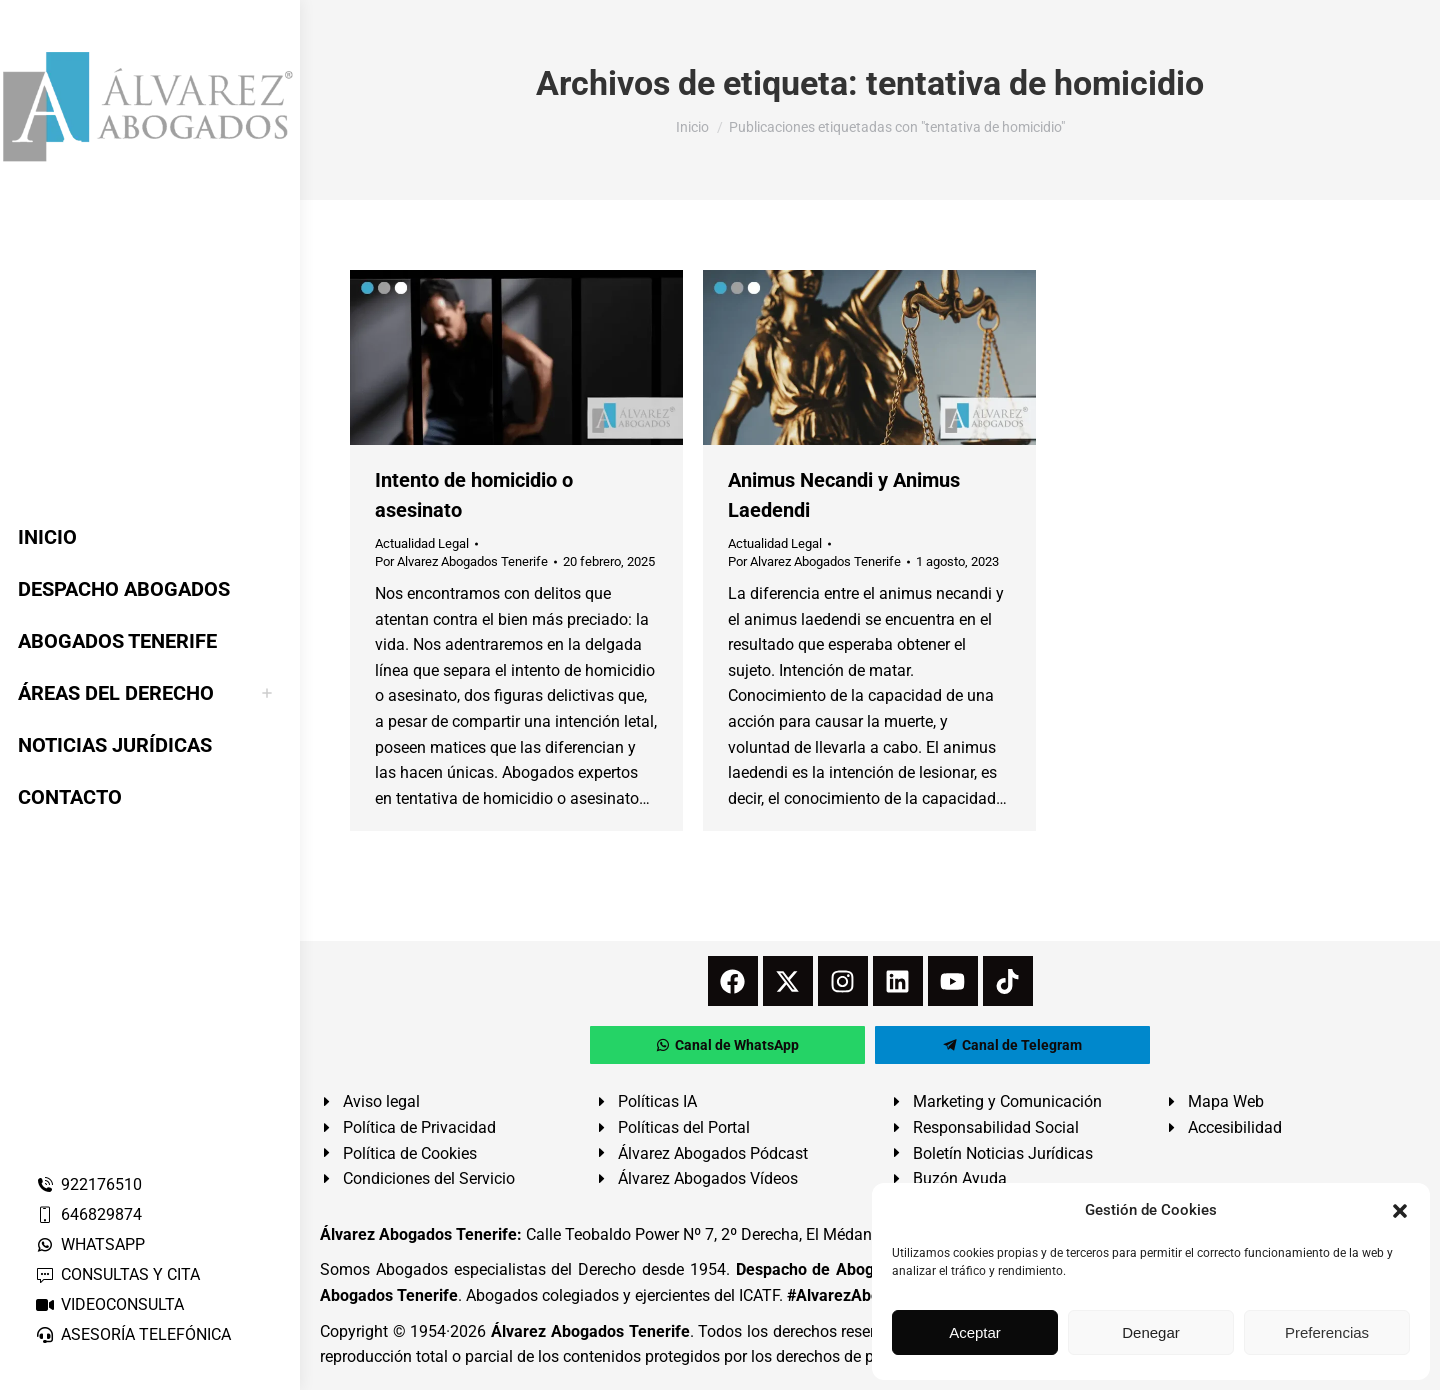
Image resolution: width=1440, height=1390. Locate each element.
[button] (1400, 1211)
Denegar (1151, 1332)
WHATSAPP (90, 1244)
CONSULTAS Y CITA (117, 1274)
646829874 (88, 1214)
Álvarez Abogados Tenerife (590, 1331)
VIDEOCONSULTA (109, 1304)
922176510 (88, 1184)
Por (461, 561)
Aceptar (975, 1332)
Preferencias (1327, 1332)
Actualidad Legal (422, 543)
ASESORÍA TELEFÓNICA (133, 1334)
